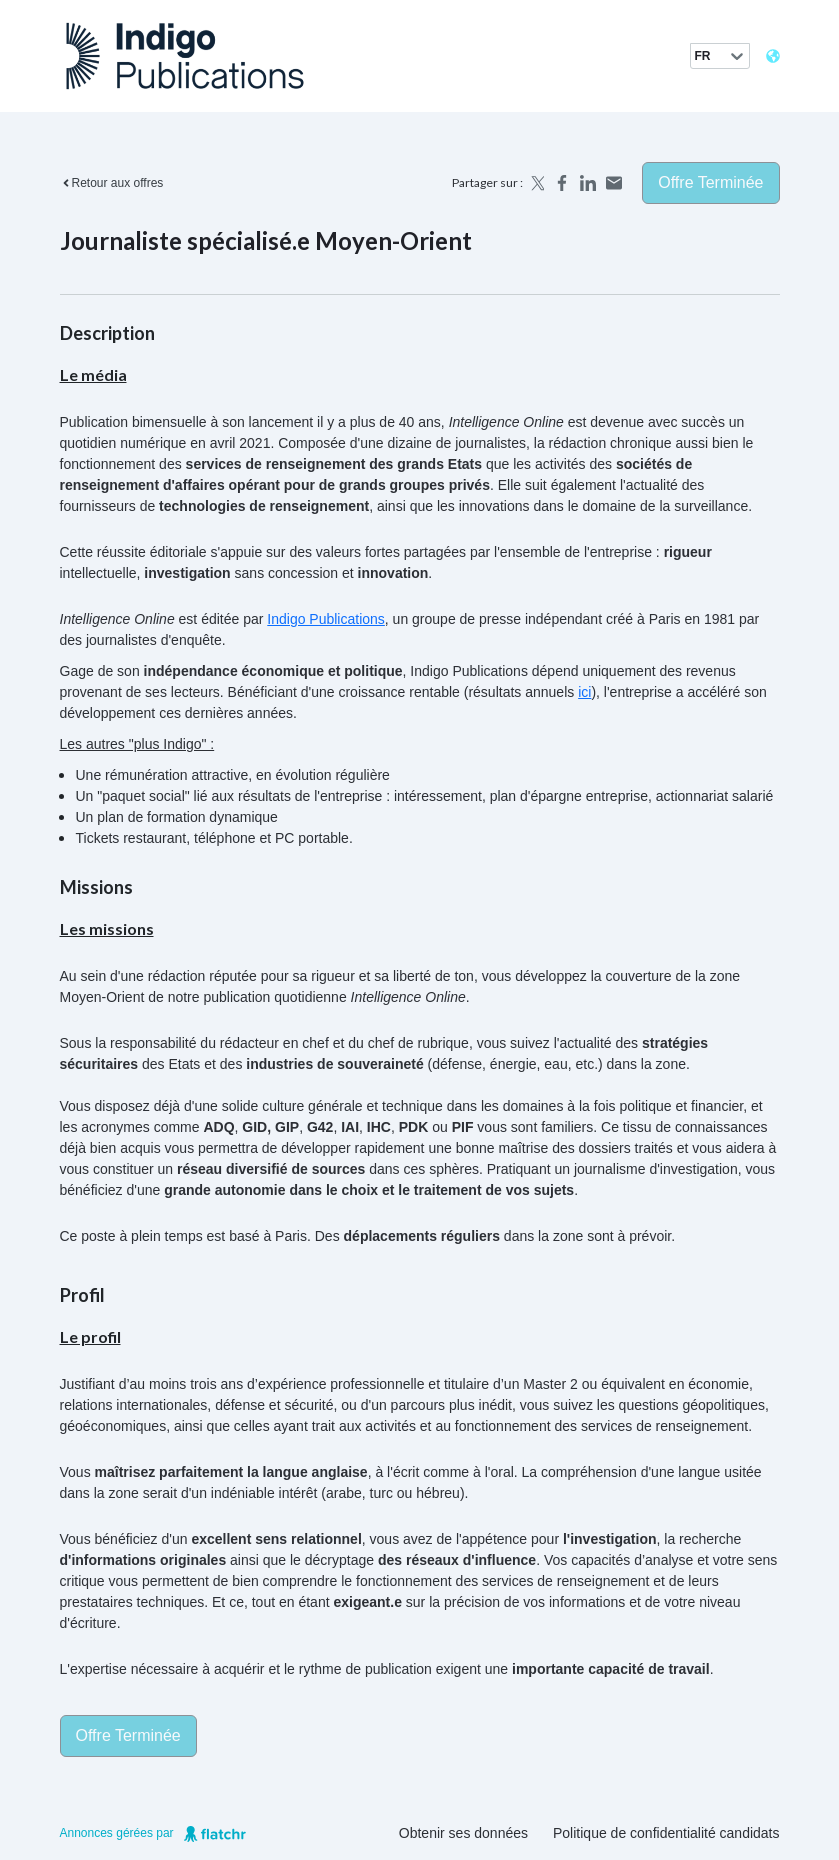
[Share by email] (614, 183)
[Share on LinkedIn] (588, 183)
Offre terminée (710, 182)
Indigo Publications (326, 619)
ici (584, 692)
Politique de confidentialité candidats (666, 1833)
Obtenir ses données (463, 1833)
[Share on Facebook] (562, 183)
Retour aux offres (112, 183)
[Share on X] (536, 183)
